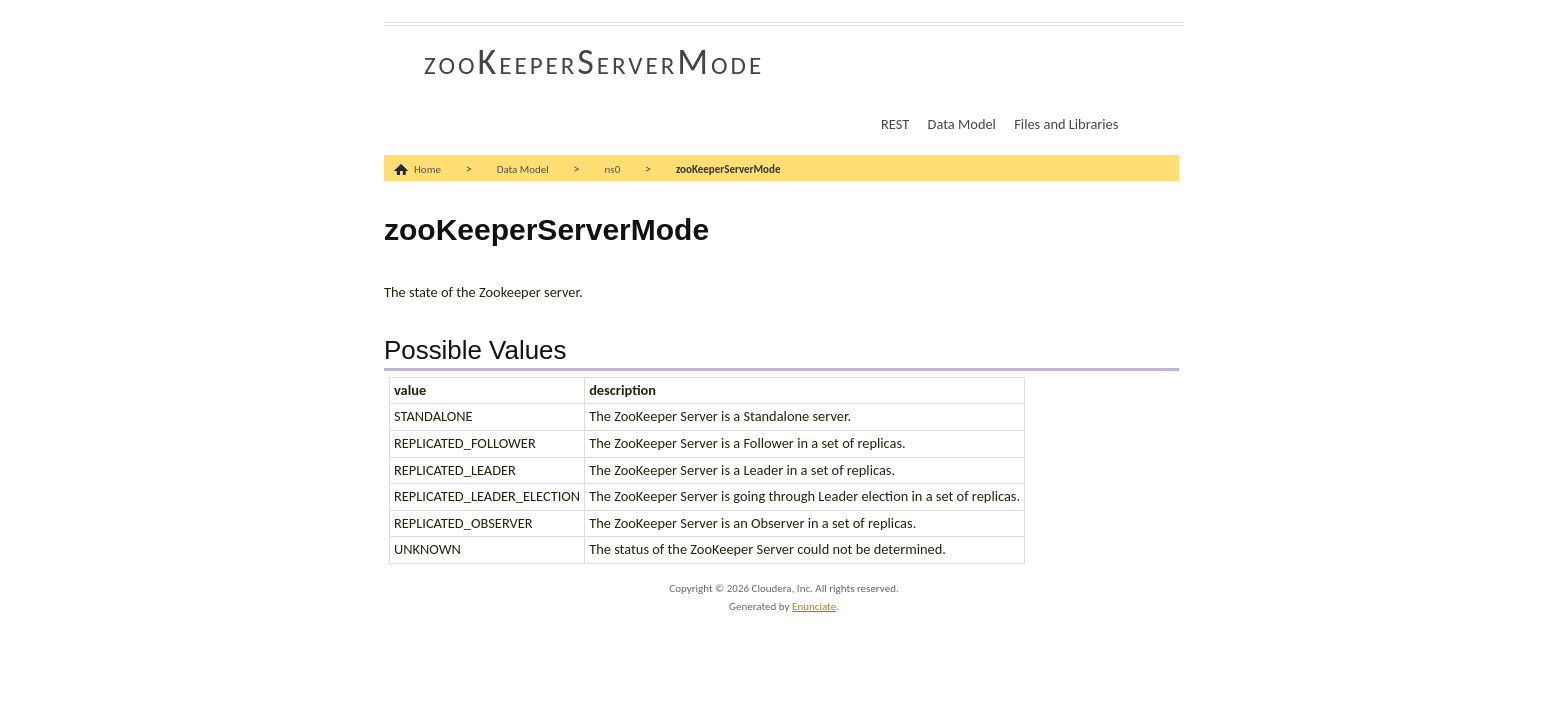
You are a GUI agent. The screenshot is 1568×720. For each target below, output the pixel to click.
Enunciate (814, 606)
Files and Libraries (1066, 124)
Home (427, 169)
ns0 (613, 169)
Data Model (962, 124)
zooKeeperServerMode (594, 62)
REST (895, 124)
